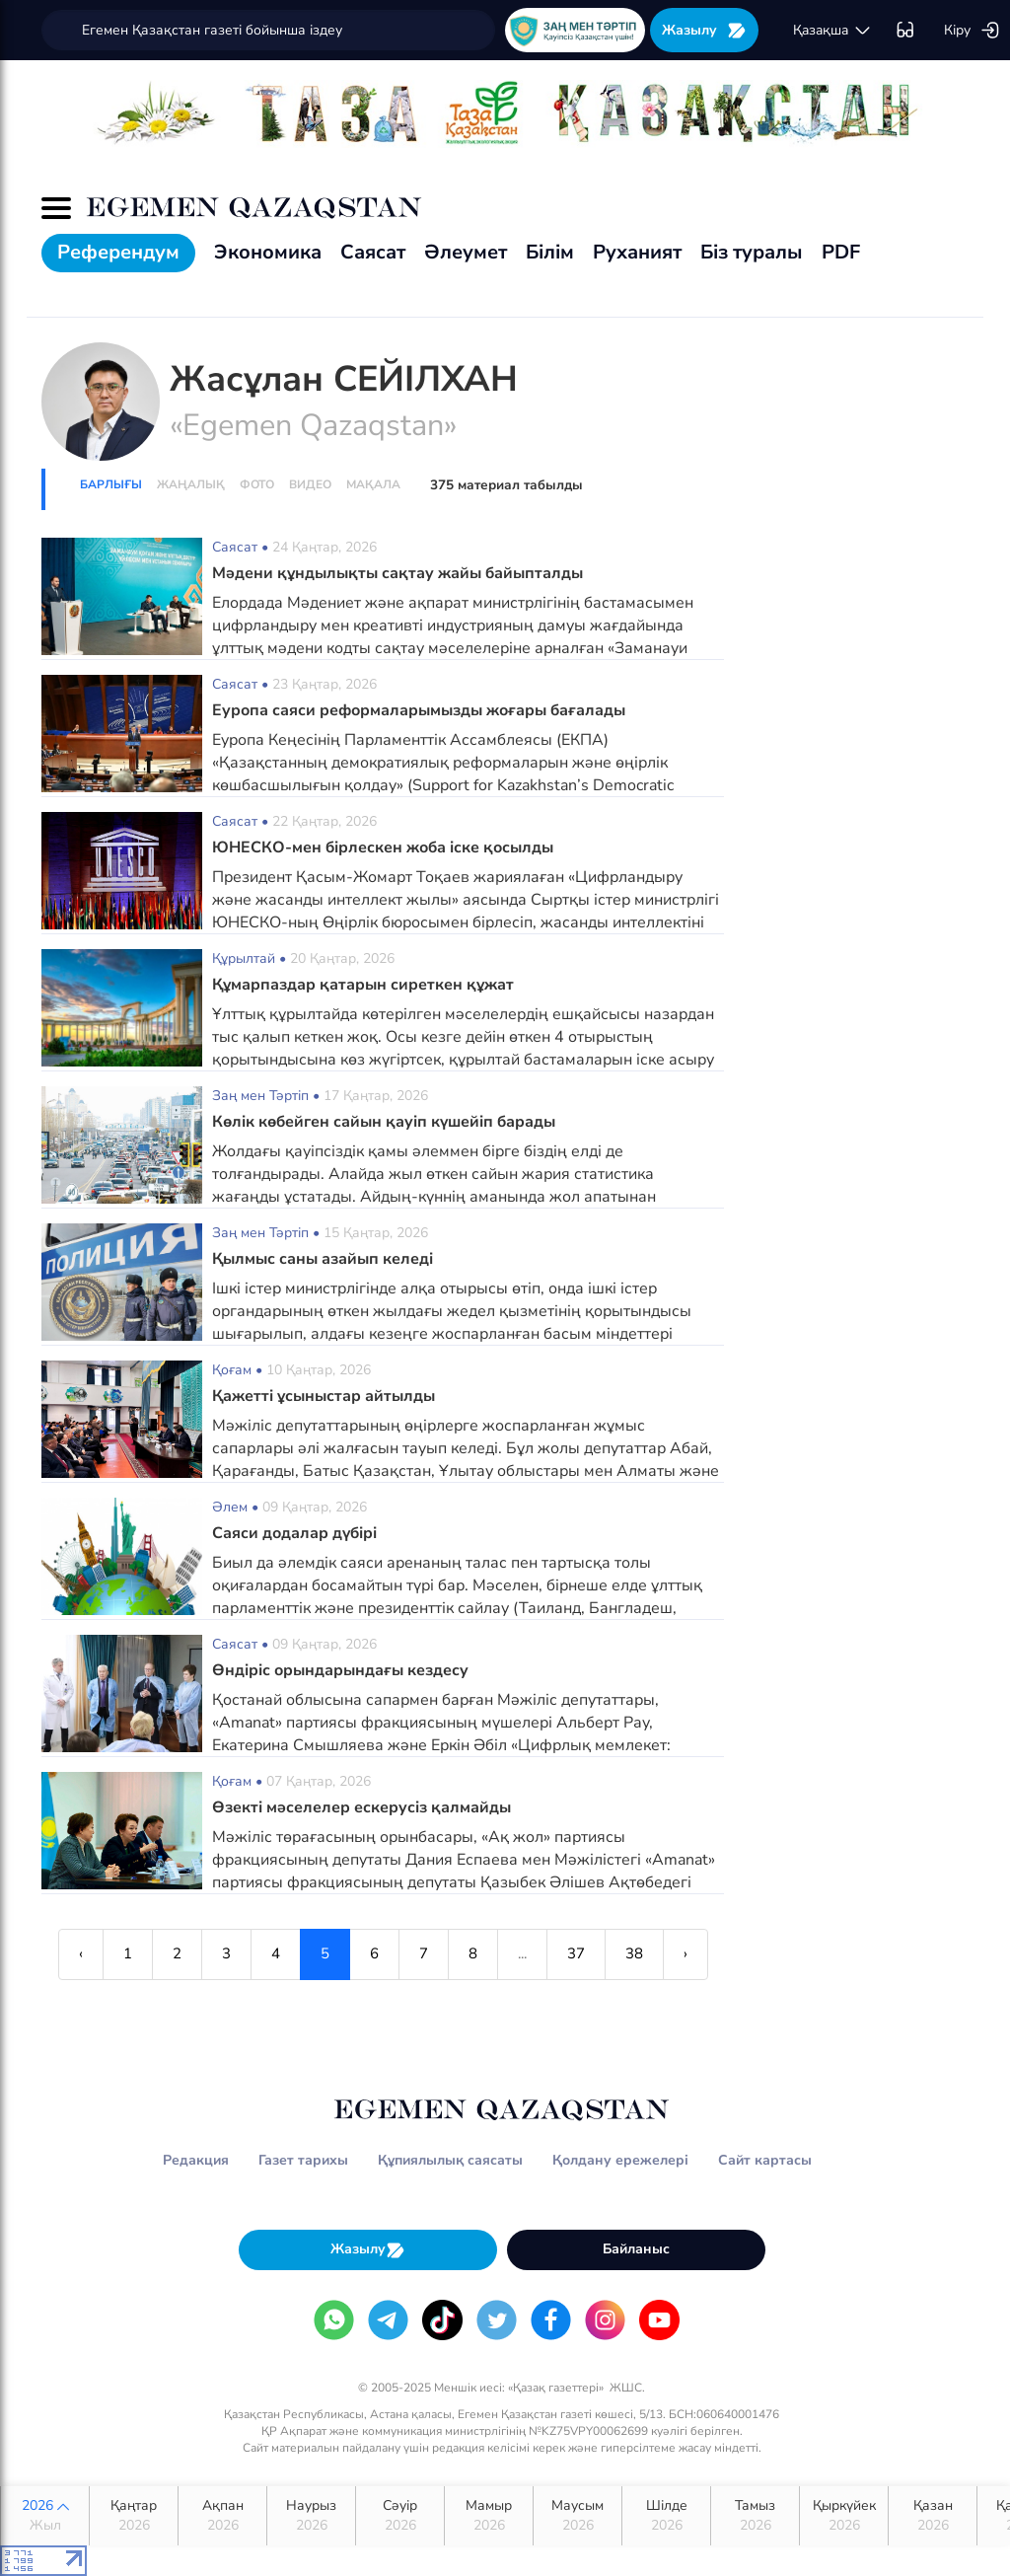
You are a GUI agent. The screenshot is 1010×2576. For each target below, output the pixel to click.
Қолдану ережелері (620, 2160)
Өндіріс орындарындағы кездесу (340, 1670)
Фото (257, 484)
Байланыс (636, 2249)
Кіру (972, 30)
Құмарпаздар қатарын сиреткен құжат (363, 984)
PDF (841, 252)
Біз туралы (751, 252)
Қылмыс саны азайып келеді (322, 1259)
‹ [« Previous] (81, 1953)
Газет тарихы (303, 2160)
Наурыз (311, 2516)
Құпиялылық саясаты (450, 2160)
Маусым (577, 2516)
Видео (310, 484)
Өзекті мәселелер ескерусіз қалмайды (361, 1807)
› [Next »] (685, 1953)
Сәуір (400, 2516)
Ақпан (222, 2516)
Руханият (637, 252)
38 (634, 1953)
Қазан (933, 2516)
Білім (550, 252)
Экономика (268, 252)
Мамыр (489, 2516)
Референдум (118, 252)
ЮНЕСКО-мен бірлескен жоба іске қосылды (382, 847)
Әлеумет (465, 252)
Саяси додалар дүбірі (294, 1533)
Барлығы (111, 484)
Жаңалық (191, 484)
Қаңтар (134, 2516)
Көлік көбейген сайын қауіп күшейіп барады (383, 1122)
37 (576, 1953)
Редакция (196, 2160)
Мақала (373, 484)
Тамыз (755, 2516)
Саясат (372, 252)
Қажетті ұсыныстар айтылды (323, 1396)
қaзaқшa (832, 30)
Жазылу (704, 30)
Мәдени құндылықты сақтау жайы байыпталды (397, 573)
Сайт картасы (765, 2160)
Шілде (666, 2516)
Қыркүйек (844, 2516)
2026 (45, 2516)
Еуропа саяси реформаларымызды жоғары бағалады (418, 710)
